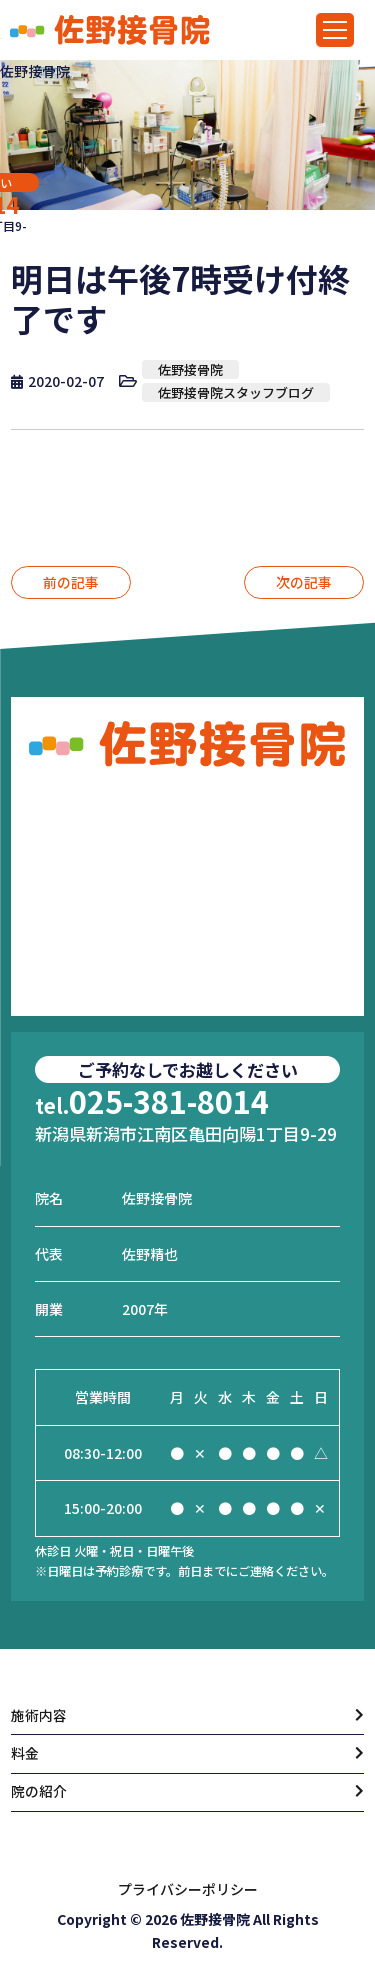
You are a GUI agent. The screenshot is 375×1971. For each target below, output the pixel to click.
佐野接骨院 (190, 369)
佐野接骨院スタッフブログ (236, 392)
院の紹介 (39, 1792)
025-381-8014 (152, 1100)
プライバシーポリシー (188, 1889)
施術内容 (39, 1715)
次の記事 (304, 582)
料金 (25, 1753)
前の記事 (71, 582)
